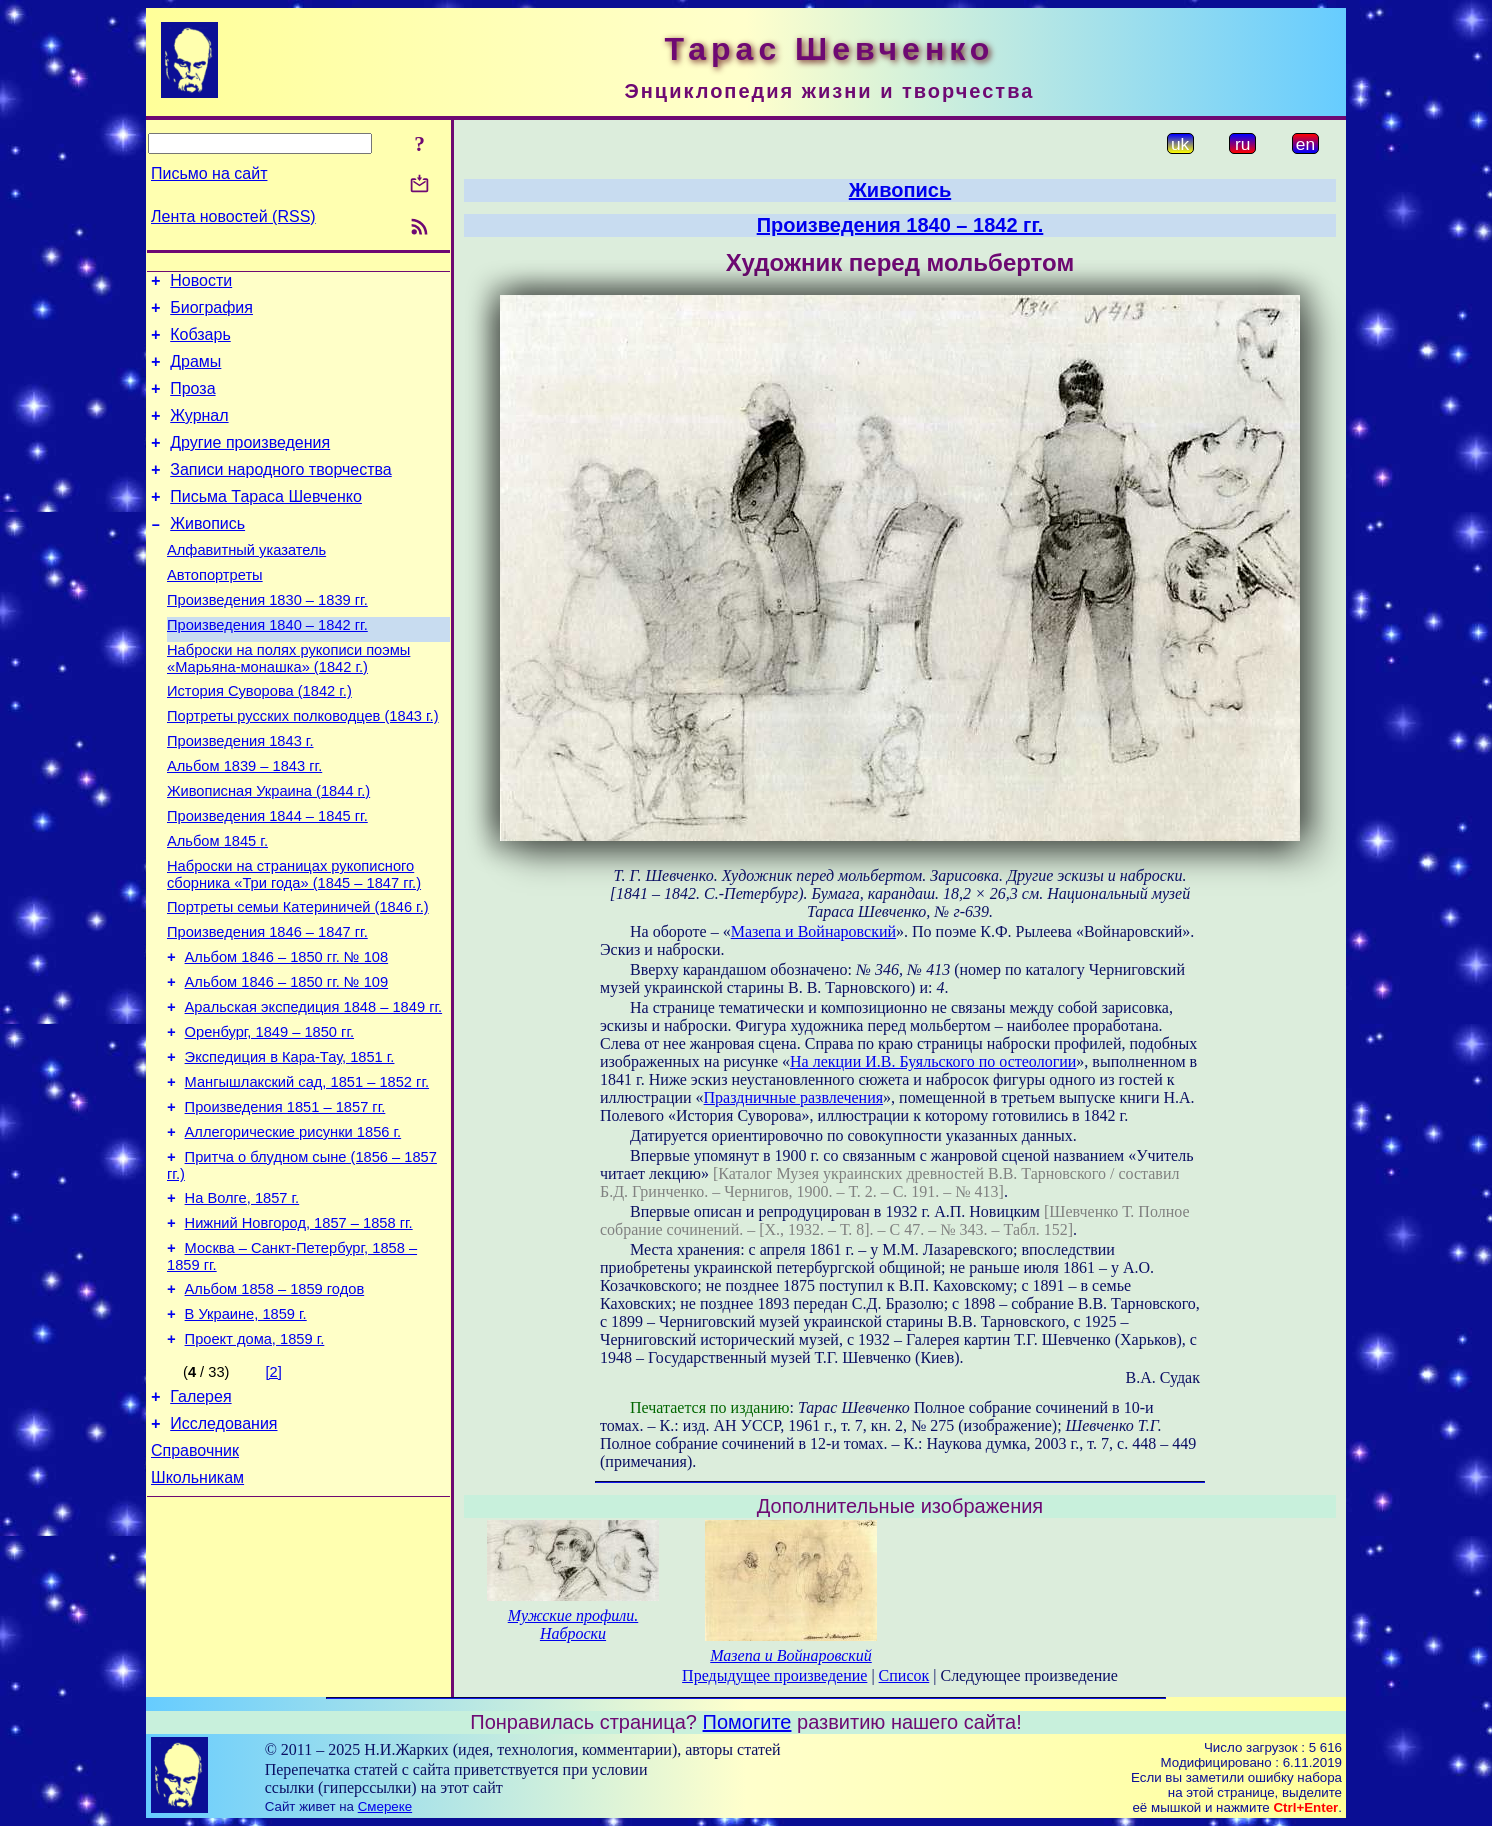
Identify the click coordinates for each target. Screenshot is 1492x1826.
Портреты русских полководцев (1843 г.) (303, 767)
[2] (274, 1492)
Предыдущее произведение (774, 1675)
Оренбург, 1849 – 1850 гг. (269, 1119)
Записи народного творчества (281, 493)
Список (904, 1675)
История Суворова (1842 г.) (259, 739)
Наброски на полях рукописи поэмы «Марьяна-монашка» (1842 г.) (288, 703)
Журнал (199, 433)
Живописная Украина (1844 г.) (268, 851)
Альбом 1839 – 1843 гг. (244, 823)
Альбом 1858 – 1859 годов (275, 1403)
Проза (192, 403)
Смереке (385, 1806)
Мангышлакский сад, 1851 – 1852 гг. (307, 1175)
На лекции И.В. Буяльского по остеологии (933, 1061)
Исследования (223, 1549)
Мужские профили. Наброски (573, 1624)
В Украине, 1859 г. (246, 1431)
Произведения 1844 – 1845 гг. (267, 879)
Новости (201, 283)
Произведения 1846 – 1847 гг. (267, 1007)
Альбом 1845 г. (217, 907)
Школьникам (197, 1609)
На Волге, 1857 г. (242, 1303)
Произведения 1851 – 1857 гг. (285, 1203)
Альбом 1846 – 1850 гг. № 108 (287, 1035)
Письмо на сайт (209, 173)
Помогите (747, 1722)
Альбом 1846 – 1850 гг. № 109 (287, 1063)
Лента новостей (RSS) (233, 216)
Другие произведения (250, 463)
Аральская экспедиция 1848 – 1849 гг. (314, 1091)
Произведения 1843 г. (240, 795)
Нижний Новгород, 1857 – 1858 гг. (299, 1331)
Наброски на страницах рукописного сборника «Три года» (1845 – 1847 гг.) (294, 943)
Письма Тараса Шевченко (266, 523)
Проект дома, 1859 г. (255, 1459)
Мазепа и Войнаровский (813, 931)
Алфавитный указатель (246, 583)
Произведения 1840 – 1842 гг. (267, 667)
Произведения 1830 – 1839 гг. (267, 639)
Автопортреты (215, 611)
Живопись (207, 553)
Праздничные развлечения (794, 1097)
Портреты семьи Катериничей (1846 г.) (298, 979)
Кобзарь (200, 343)
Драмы (195, 373)
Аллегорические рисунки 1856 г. (293, 1231)
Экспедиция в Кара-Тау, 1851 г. (290, 1147)
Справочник (195, 1579)
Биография (211, 313)
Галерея (200, 1519)
